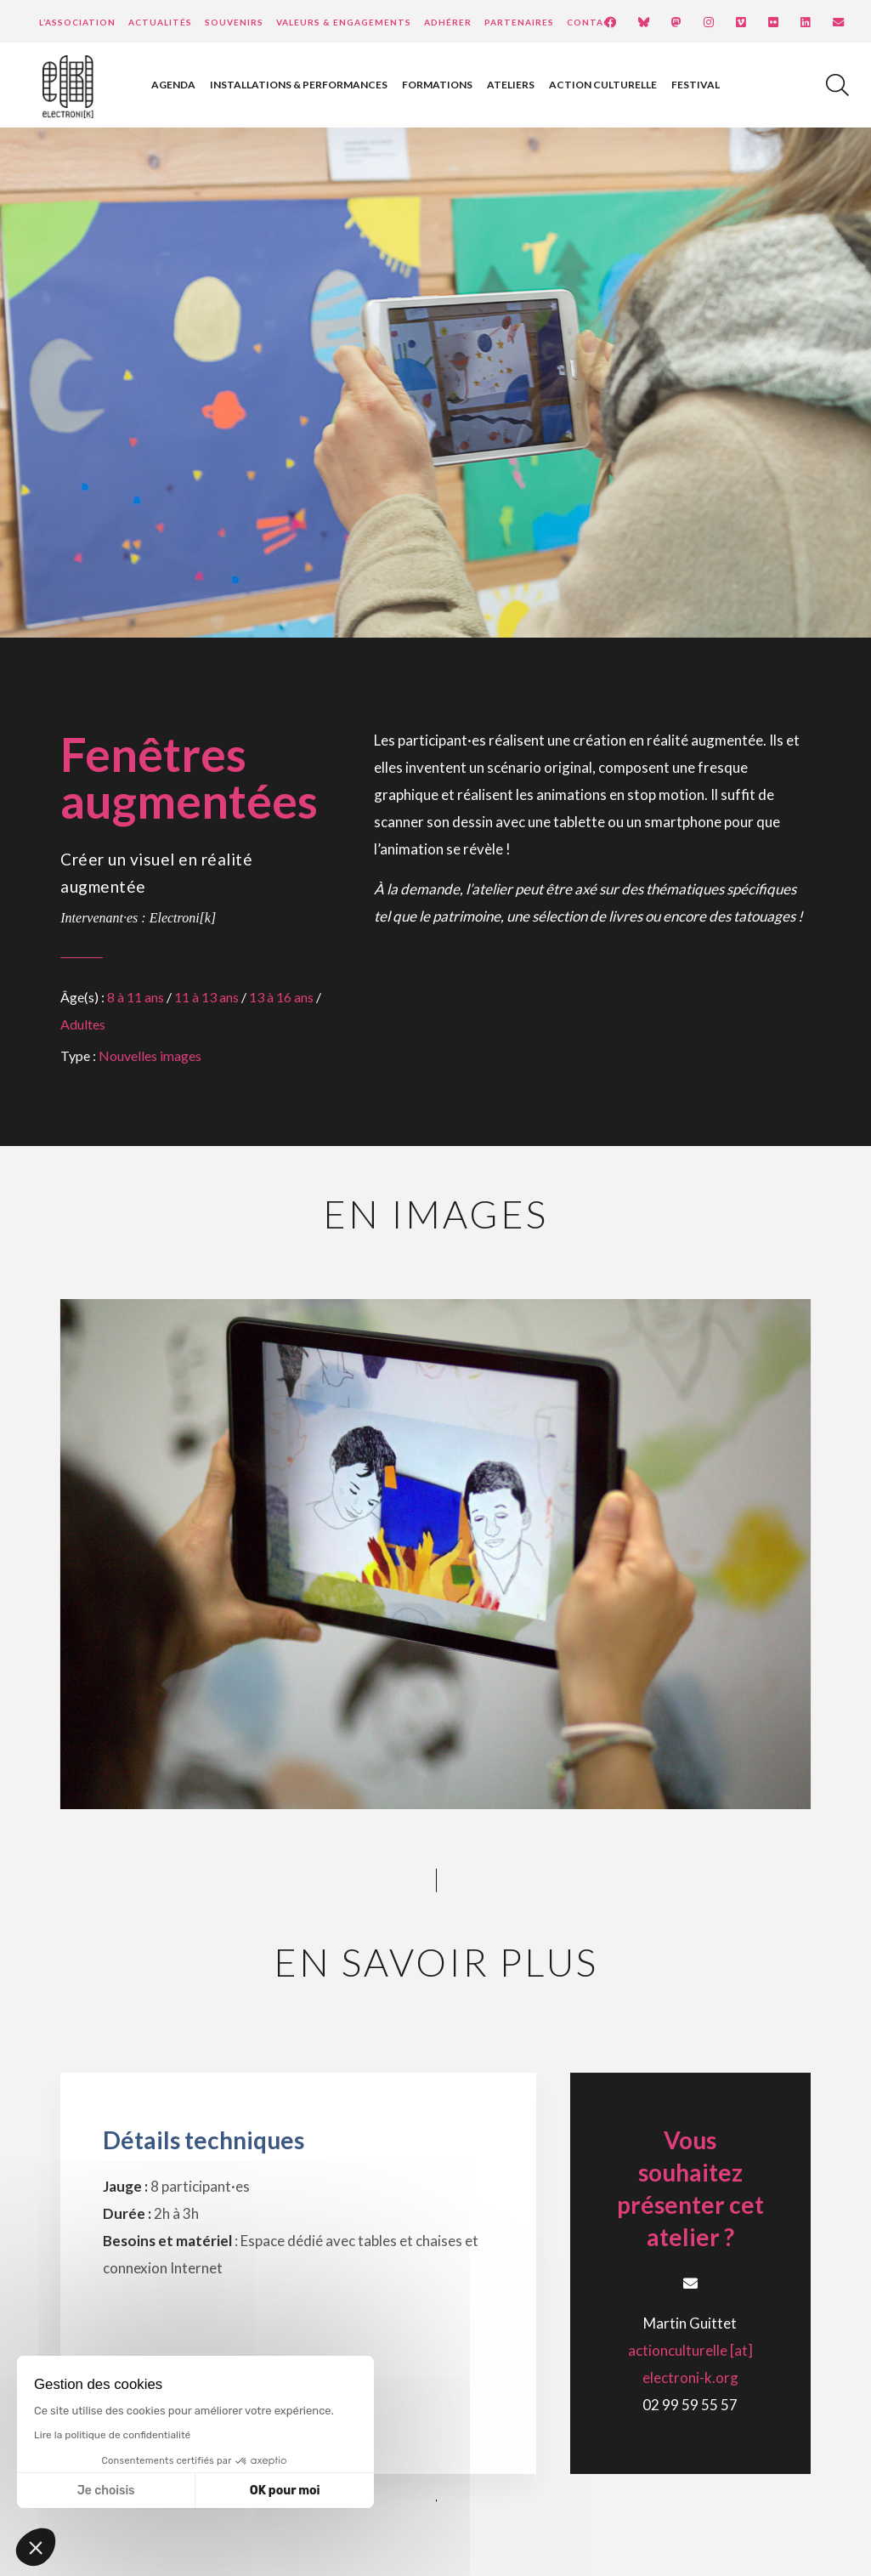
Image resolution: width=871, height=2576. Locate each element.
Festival (695, 84)
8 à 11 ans (135, 997)
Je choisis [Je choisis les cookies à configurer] (106, 2490)
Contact (592, 22)
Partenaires (519, 22)
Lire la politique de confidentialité (112, 2435)
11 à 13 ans (206, 997)
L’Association (77, 22)
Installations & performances (298, 84)
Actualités (160, 22)
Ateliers (510, 84)
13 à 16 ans (281, 997)
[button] (35, 2547)
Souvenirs (234, 22)
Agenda (173, 84)
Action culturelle (603, 84)
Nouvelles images (150, 1055)
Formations (437, 84)
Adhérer (448, 22)
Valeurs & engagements (343, 22)
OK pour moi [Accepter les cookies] (285, 2490)
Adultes (82, 1024)
